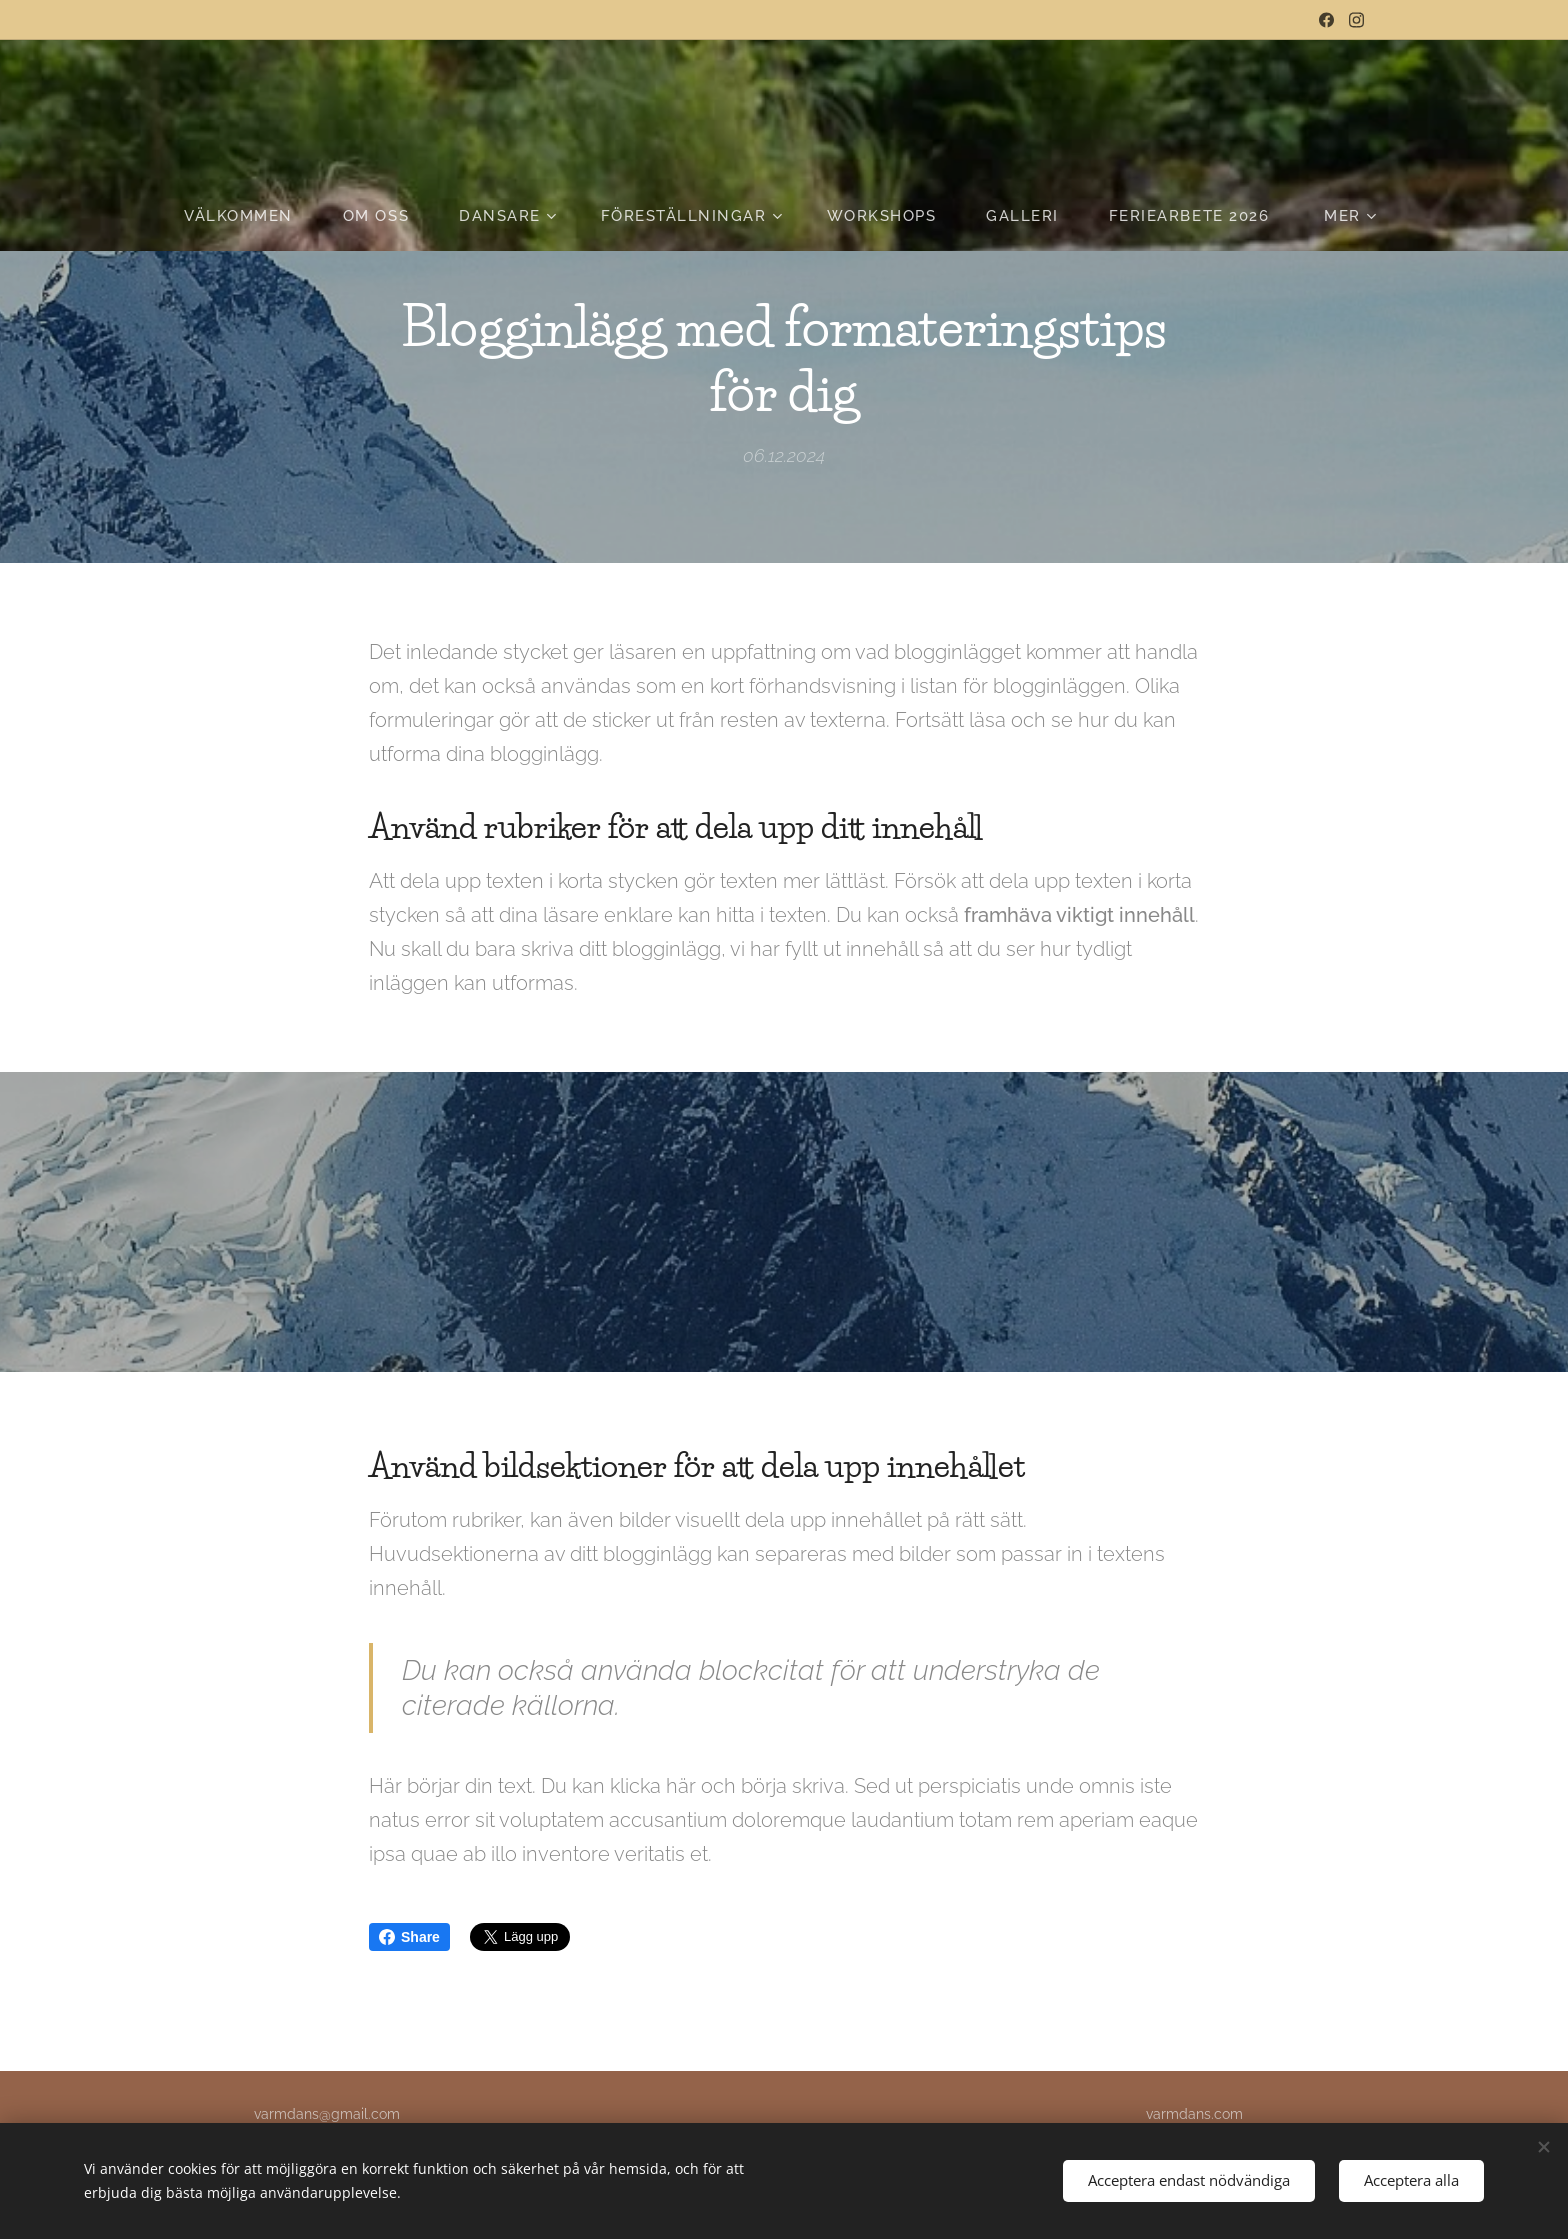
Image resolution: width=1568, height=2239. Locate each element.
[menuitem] (251, 216)
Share (409, 1937)
